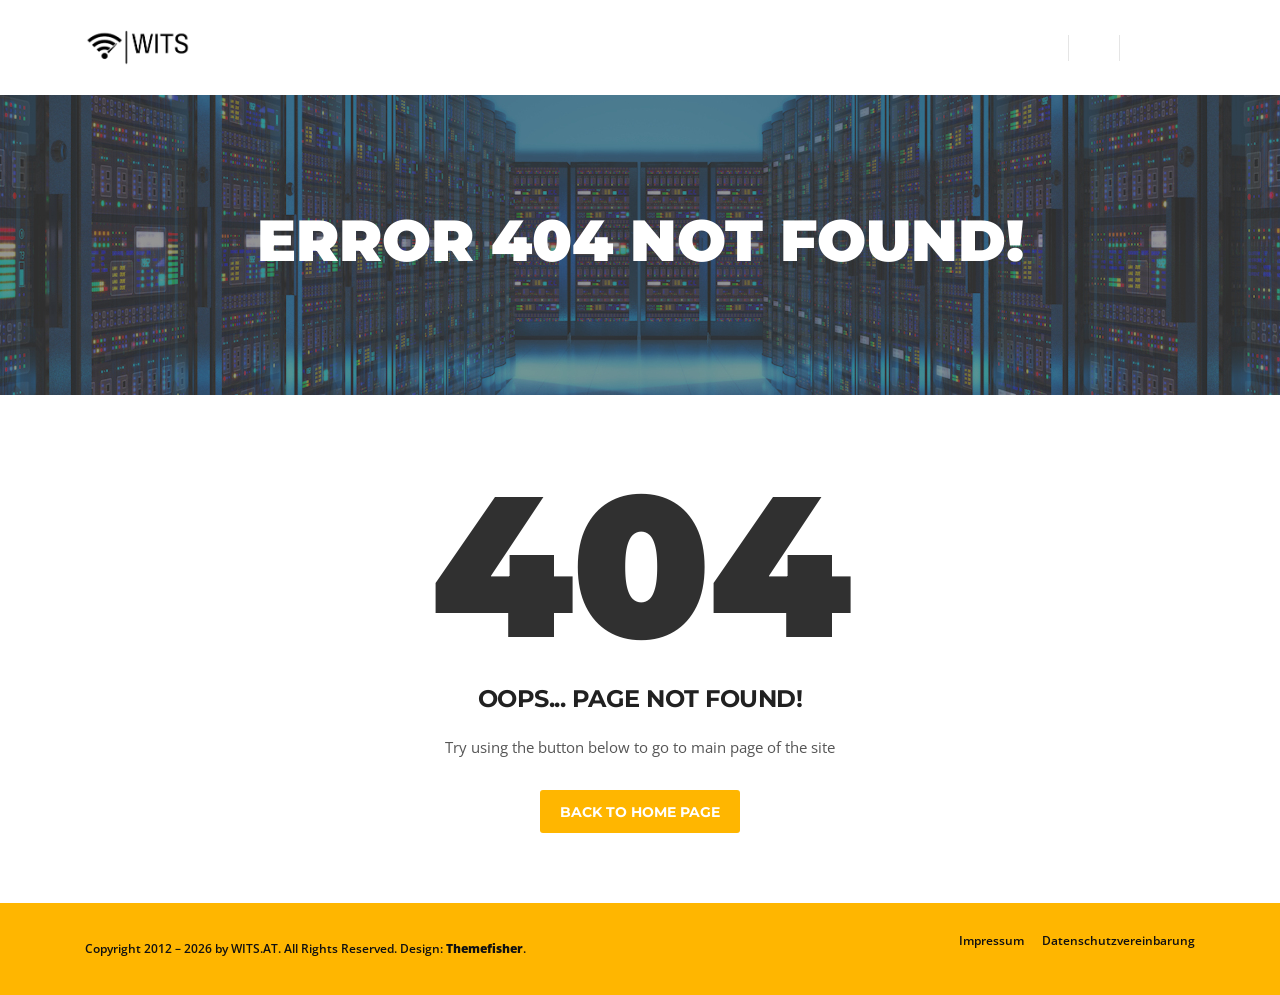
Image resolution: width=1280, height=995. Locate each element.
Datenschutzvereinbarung (1118, 940)
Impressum (991, 940)
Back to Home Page (640, 812)
